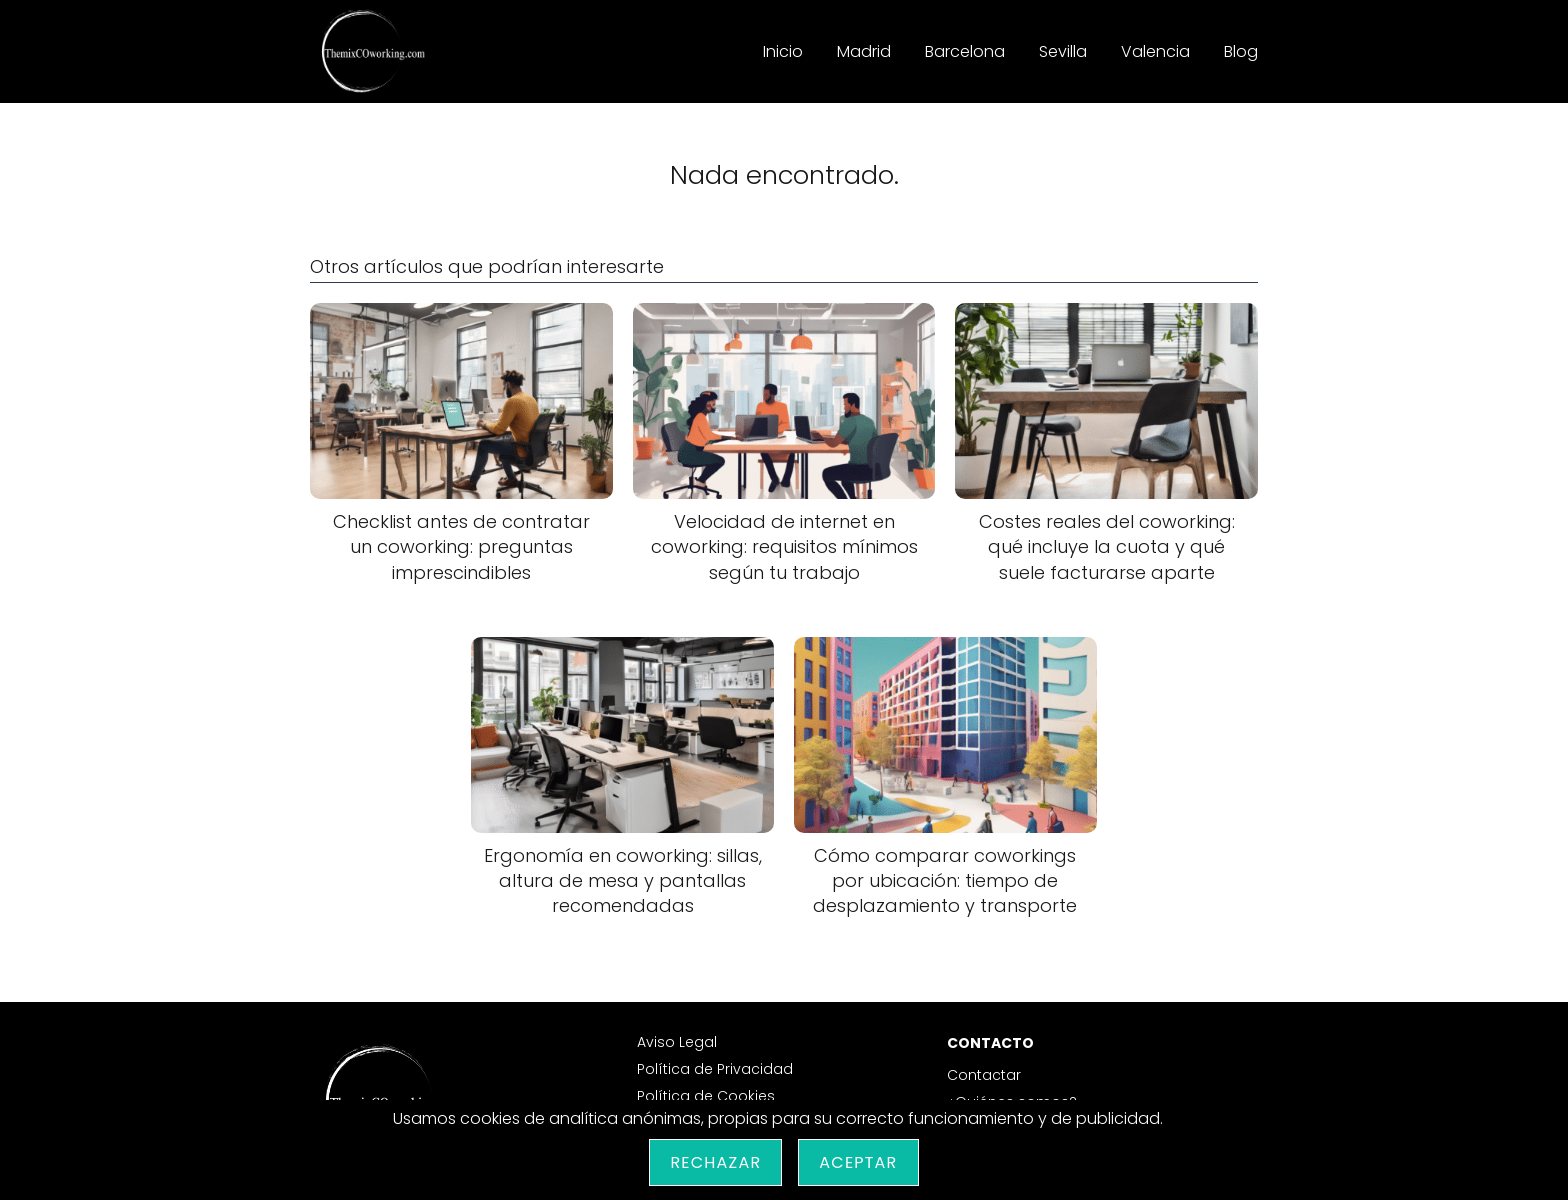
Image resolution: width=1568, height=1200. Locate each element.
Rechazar (715, 1162)
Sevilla (1063, 51)
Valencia (1155, 51)
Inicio (783, 51)
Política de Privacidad (715, 1069)
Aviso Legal (677, 1042)
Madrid (864, 51)
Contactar (984, 1075)
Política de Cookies (706, 1096)
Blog (1241, 51)
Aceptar (858, 1162)
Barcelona (965, 51)
